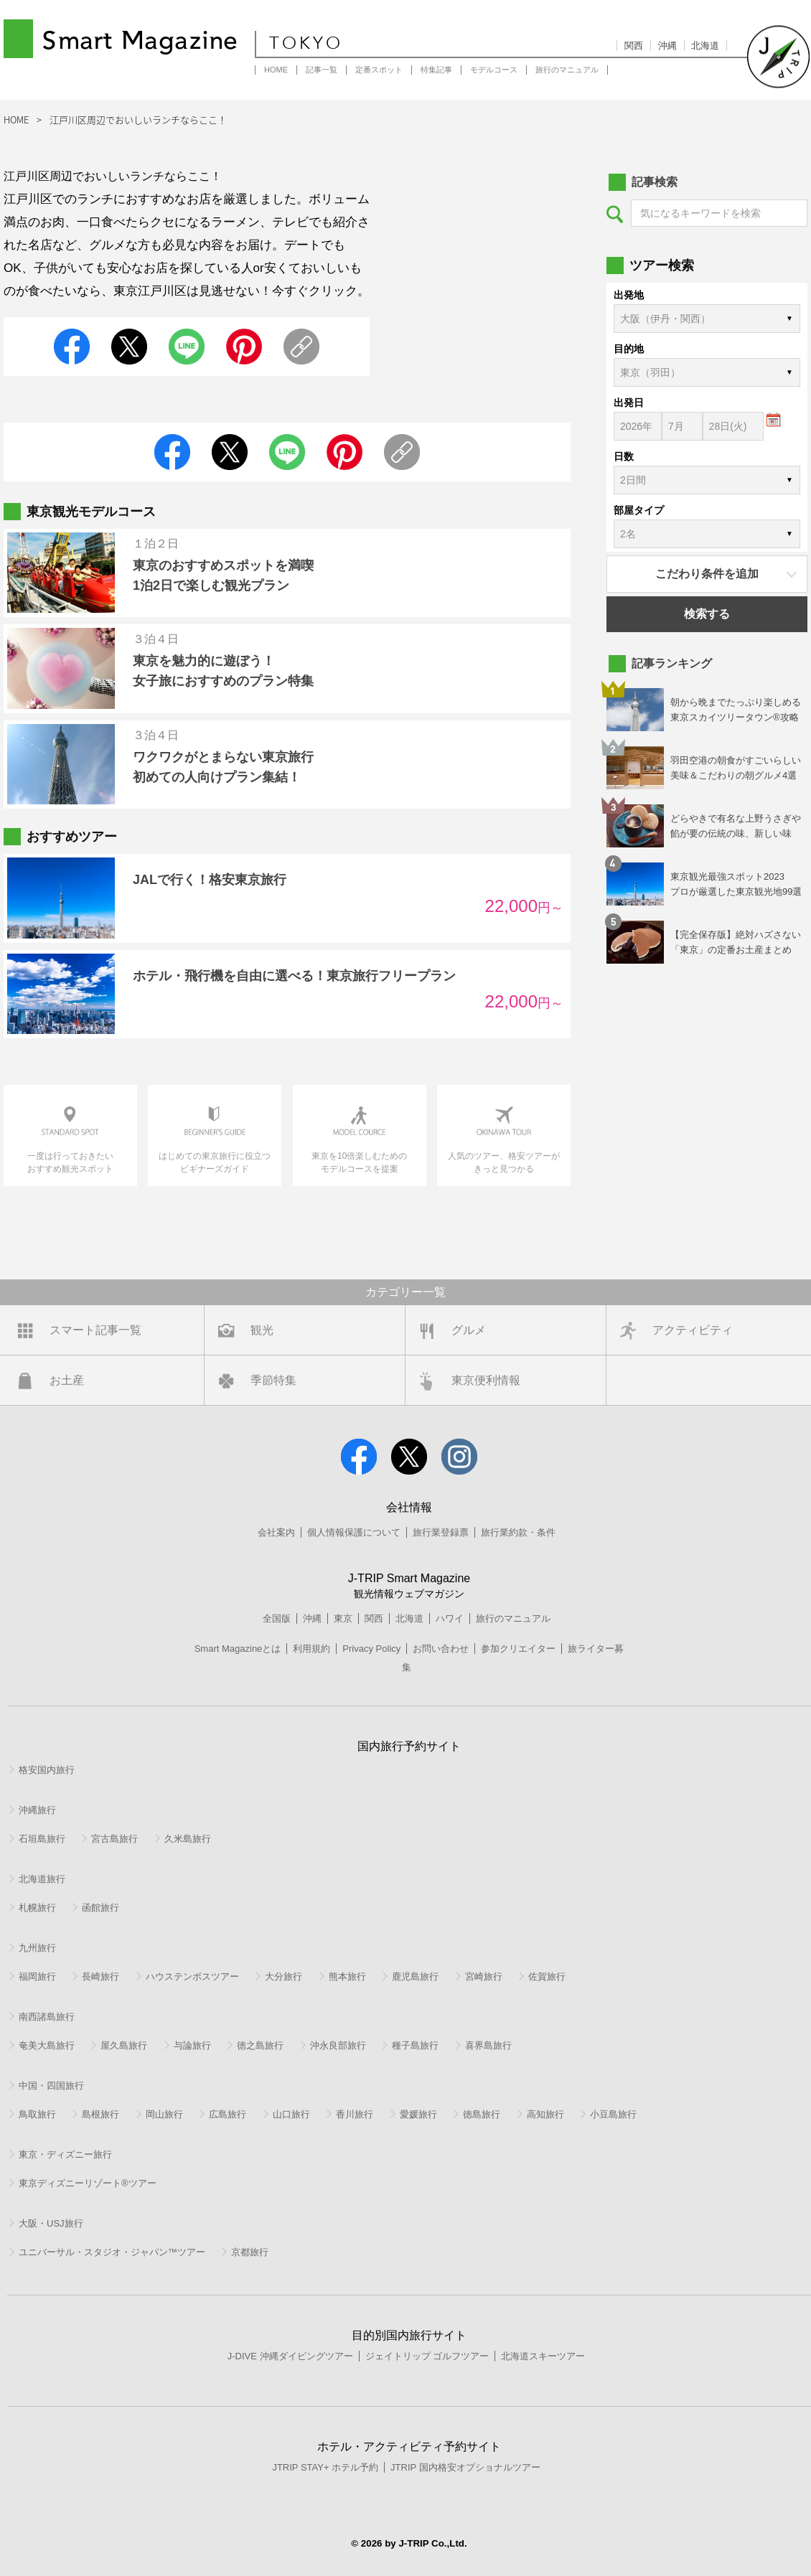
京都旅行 (249, 2252)
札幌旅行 (37, 1907)
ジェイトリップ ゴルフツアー (427, 2356)
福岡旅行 (37, 1976)
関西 (633, 45)
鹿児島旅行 (415, 1976)
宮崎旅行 (483, 1976)
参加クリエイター (518, 1648)
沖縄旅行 (37, 1810)
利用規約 (311, 1648)
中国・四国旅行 (51, 2085)
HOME (276, 69)
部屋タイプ (639, 510)
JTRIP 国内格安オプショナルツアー (465, 2467)
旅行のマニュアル (567, 69)
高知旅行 (545, 2114)
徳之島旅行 (260, 2045)
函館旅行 (100, 1907)
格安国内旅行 (47, 1769)
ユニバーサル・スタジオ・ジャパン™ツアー (112, 2252)
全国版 (277, 1618)
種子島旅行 (415, 2045)
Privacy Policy (371, 1648)
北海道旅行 (42, 1879)
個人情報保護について (353, 1532)
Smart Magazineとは (237, 1648)
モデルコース (493, 69)
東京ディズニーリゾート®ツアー (87, 2183)
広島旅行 (227, 2114)
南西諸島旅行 (47, 2016)
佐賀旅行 (547, 1976)
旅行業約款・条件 (518, 1532)
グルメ (468, 1330)
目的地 (629, 348)
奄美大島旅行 (47, 2045)
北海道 (705, 45)
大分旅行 (283, 1976)
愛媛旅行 (418, 2114)
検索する (707, 614)
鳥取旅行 (37, 2114)
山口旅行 (291, 2114)
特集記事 (436, 69)
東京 (343, 1618)
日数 (624, 456)
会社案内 (276, 1532)
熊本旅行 (347, 1976)
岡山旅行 (164, 2114)
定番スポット (379, 69)
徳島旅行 (481, 2114)
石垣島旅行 (42, 1838)
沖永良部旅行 (338, 2045)
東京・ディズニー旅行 (65, 2154)
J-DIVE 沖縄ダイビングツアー (290, 2356)
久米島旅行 (187, 1838)
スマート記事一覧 (95, 1330)
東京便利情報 (485, 1380)
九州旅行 (37, 1947)
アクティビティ (692, 1330)
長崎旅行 (100, 1976)
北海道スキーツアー (543, 2356)
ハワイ (450, 1618)
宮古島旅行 (114, 1838)
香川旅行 (354, 2114)
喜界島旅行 (488, 2045)
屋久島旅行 (123, 2045)
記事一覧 (321, 69)
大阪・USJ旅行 (51, 2223)
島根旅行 (100, 2114)
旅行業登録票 (441, 1532)
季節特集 (273, 1380)
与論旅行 (192, 2045)
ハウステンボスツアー (192, 1976)
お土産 (67, 1380)
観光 (261, 1330)
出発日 (629, 402)
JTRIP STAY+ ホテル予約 (325, 2467)
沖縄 (667, 45)
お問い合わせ (441, 1648)
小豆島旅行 (613, 2114)
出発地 (629, 295)
